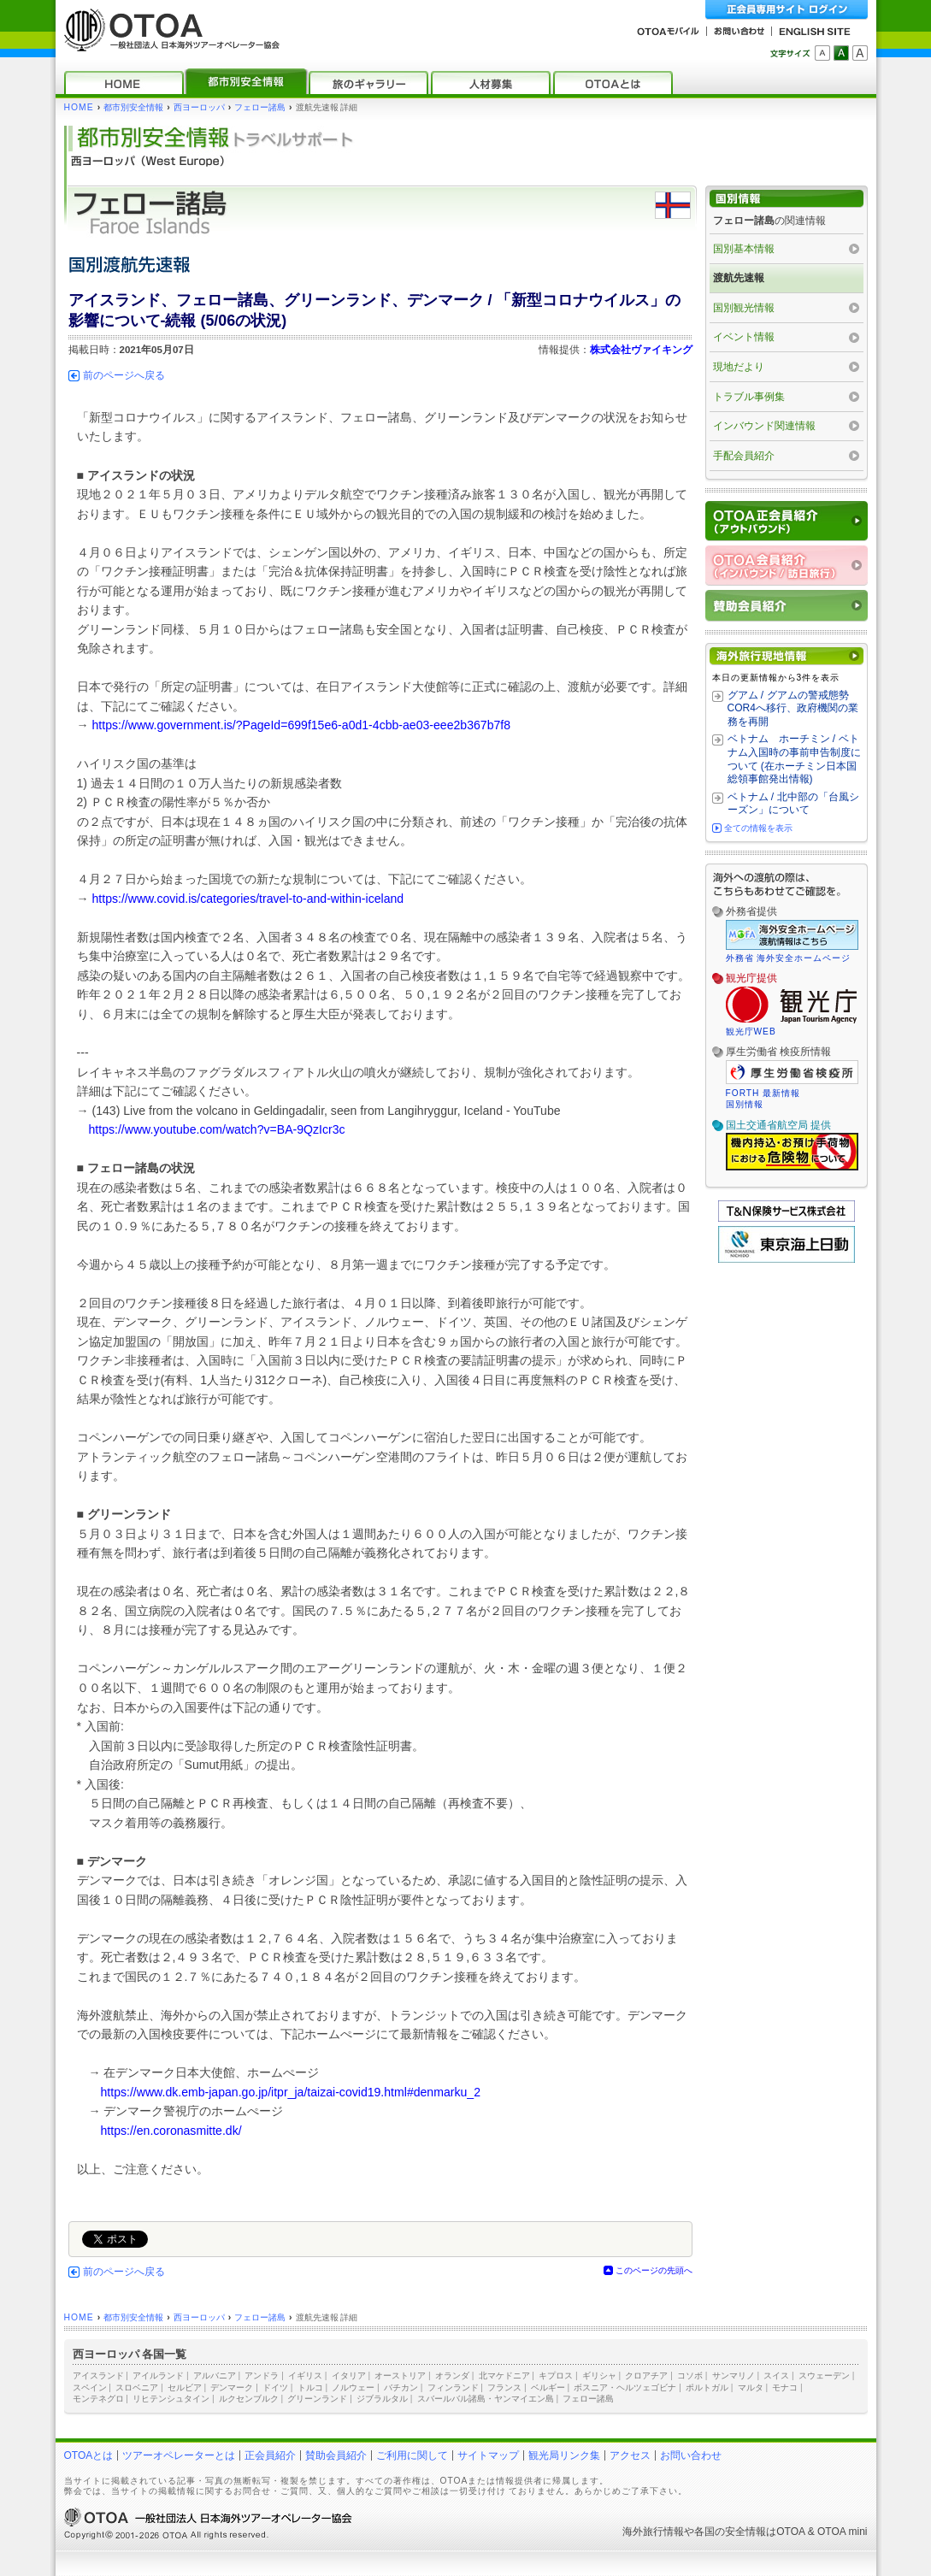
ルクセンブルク (249, 2398)
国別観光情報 (744, 308)
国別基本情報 (744, 249)
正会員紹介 (270, 2455)
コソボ (690, 2375)
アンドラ (262, 2375)
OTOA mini (842, 2532)
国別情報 (744, 1104)
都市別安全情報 (133, 107)
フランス (504, 2387)
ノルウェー (353, 2387)
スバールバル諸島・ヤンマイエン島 (485, 2398)
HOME (79, 107)
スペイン (90, 2387)
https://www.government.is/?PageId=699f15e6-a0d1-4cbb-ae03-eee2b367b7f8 (301, 725)
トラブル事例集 (749, 397)
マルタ (750, 2387)
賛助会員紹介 (336, 2455)
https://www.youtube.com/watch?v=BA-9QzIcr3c (217, 1129)
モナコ (785, 2387)
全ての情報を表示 (758, 828)
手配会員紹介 (744, 456)
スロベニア (136, 2387)
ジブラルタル (382, 2398)
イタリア (349, 2375)
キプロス (556, 2375)
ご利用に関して (412, 2455)
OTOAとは (89, 2455)
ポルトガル (707, 2387)
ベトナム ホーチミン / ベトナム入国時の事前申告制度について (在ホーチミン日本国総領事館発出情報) (794, 759)
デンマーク (231, 2387)
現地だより (738, 367)
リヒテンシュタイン (171, 2398)
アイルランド (158, 2375)
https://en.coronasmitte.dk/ (171, 2130)
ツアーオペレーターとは (178, 2455)
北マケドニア (504, 2375)
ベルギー (548, 2387)
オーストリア (400, 2375)
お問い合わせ (691, 2455)
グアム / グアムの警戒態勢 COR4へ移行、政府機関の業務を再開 (793, 708)
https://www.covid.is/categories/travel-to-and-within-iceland (248, 898)
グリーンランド (317, 2398)
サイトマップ (488, 2455)
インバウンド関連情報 (764, 426)
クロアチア (646, 2375)
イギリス (305, 2375)
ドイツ (275, 2387)
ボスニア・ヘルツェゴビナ (625, 2387)
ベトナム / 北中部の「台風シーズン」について (793, 803)
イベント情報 (744, 337)
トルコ (310, 2387)
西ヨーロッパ (199, 107)
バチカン (401, 2387)
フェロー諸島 (260, 107)
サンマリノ (733, 2375)
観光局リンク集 (564, 2455)
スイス (776, 2375)
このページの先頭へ (654, 2270)
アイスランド (98, 2375)
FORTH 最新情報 (763, 1093)
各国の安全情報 (730, 2532)
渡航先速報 (738, 278)
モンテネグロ (98, 2398)
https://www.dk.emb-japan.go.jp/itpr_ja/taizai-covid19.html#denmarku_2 (290, 2092)
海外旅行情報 (653, 2532)
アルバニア (214, 2375)
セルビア (185, 2387)
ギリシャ (599, 2375)
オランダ (452, 2375)
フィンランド (453, 2387)
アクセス (630, 2455)
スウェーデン (824, 2375)
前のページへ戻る (124, 375)
